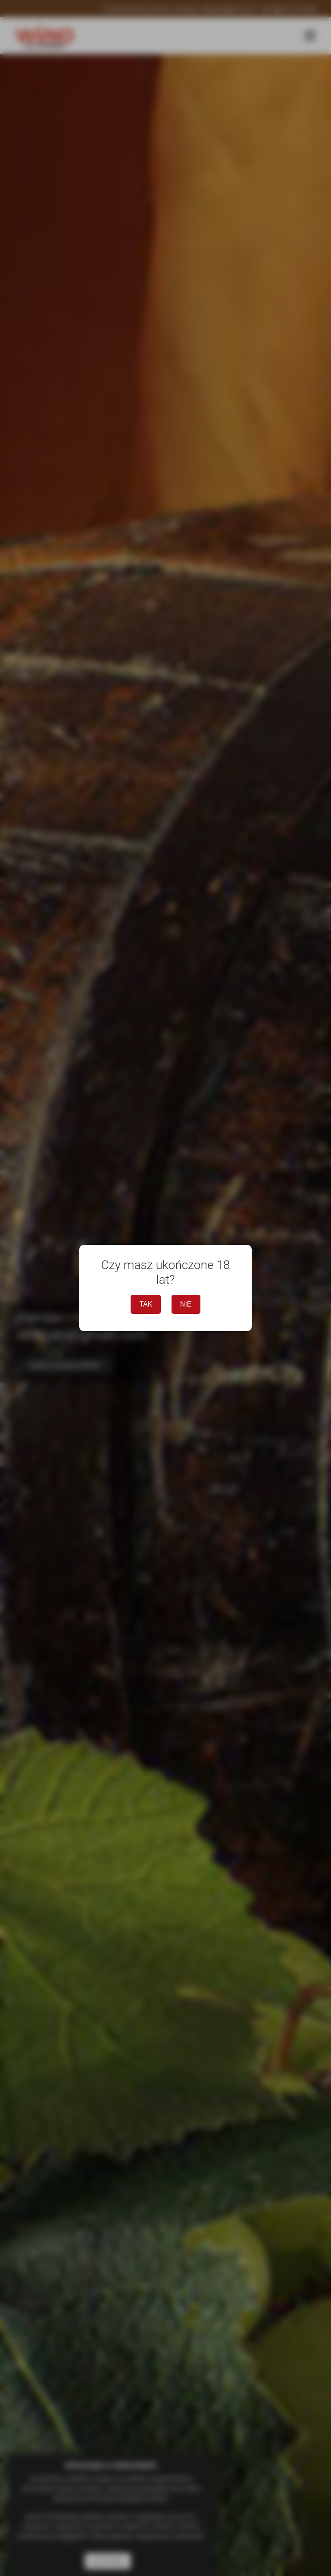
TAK (145, 1304)
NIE (186, 1304)
